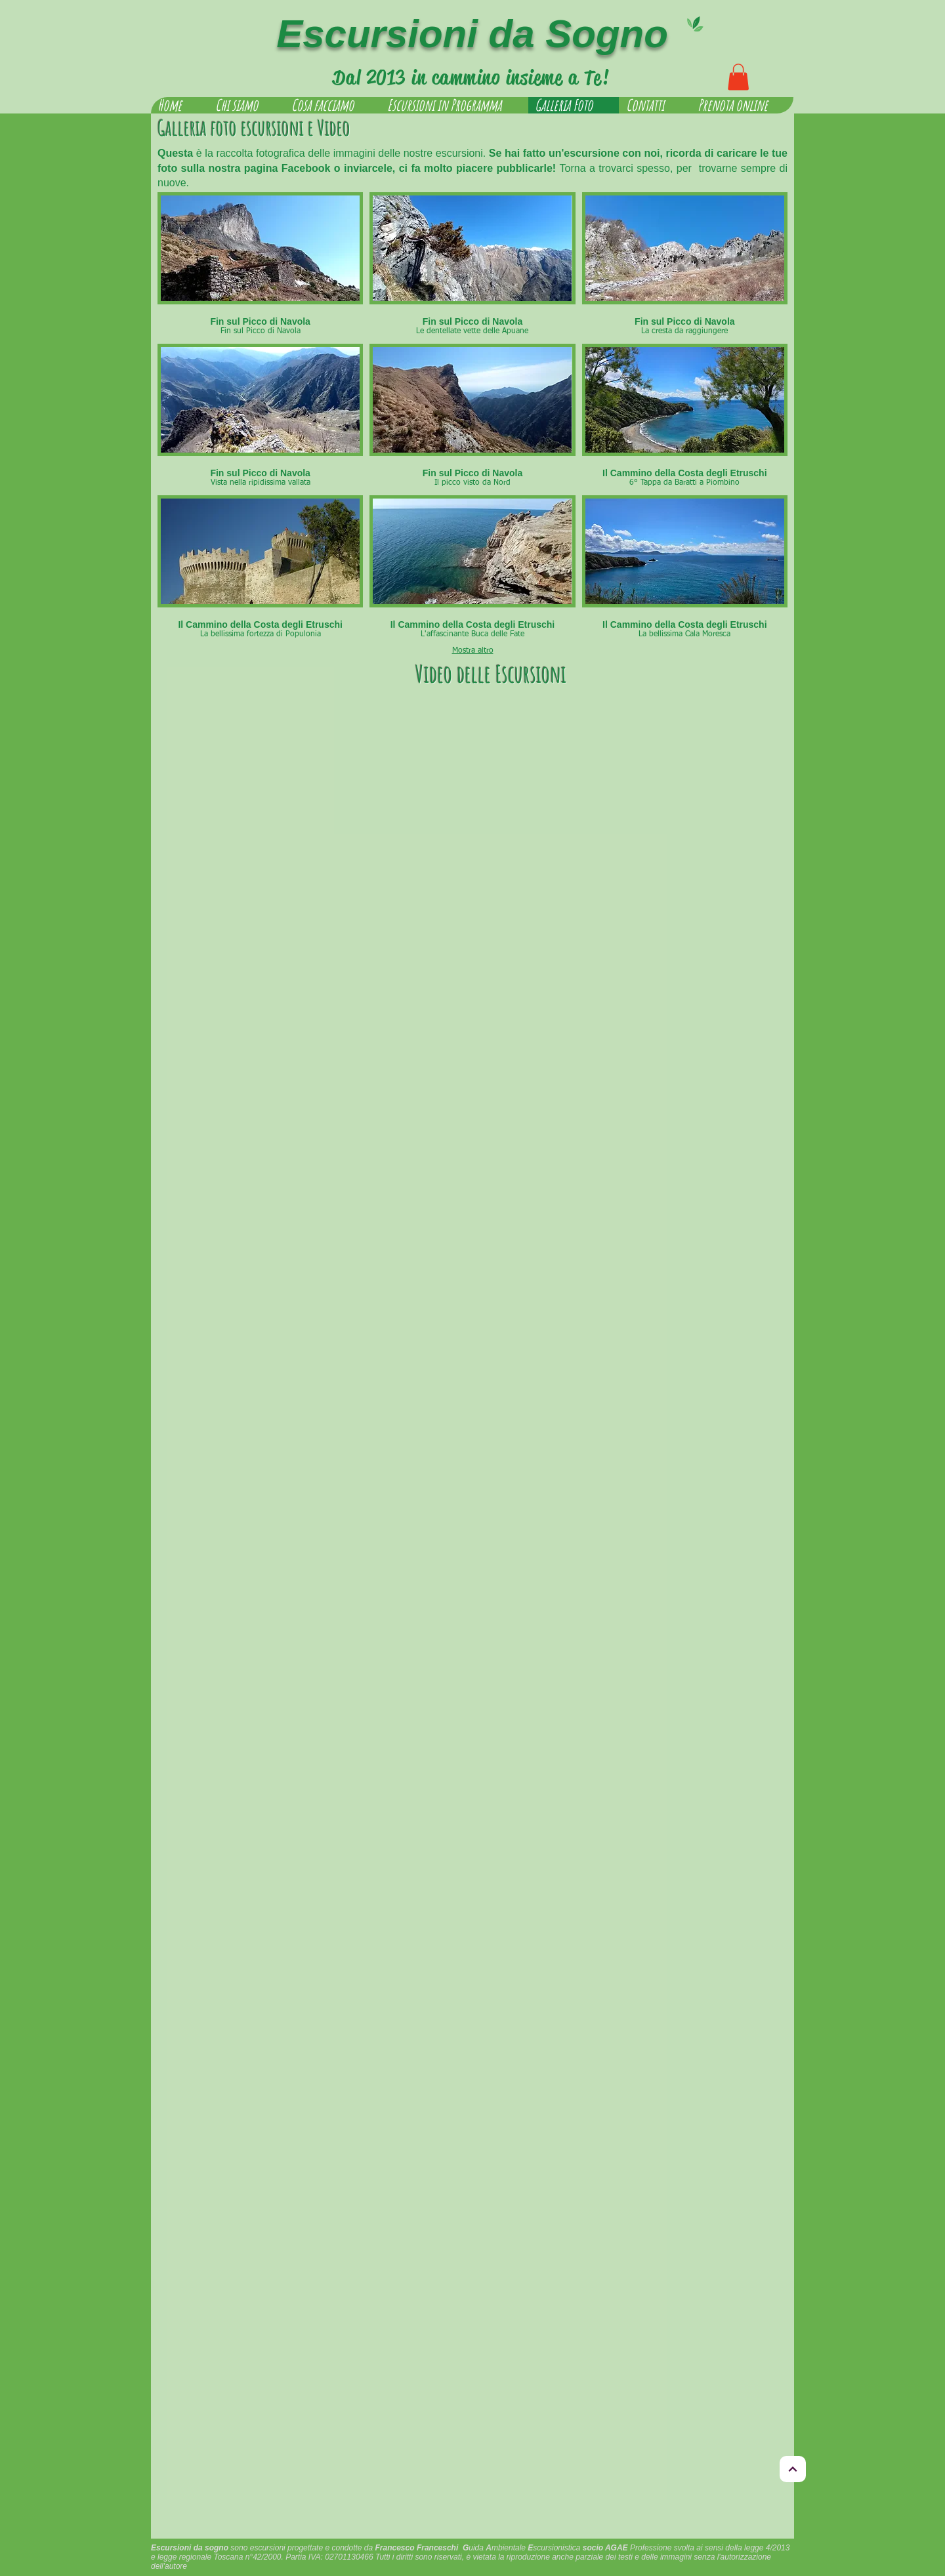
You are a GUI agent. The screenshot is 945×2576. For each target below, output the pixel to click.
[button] (738, 77)
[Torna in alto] (793, 2469)
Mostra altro (473, 651)
